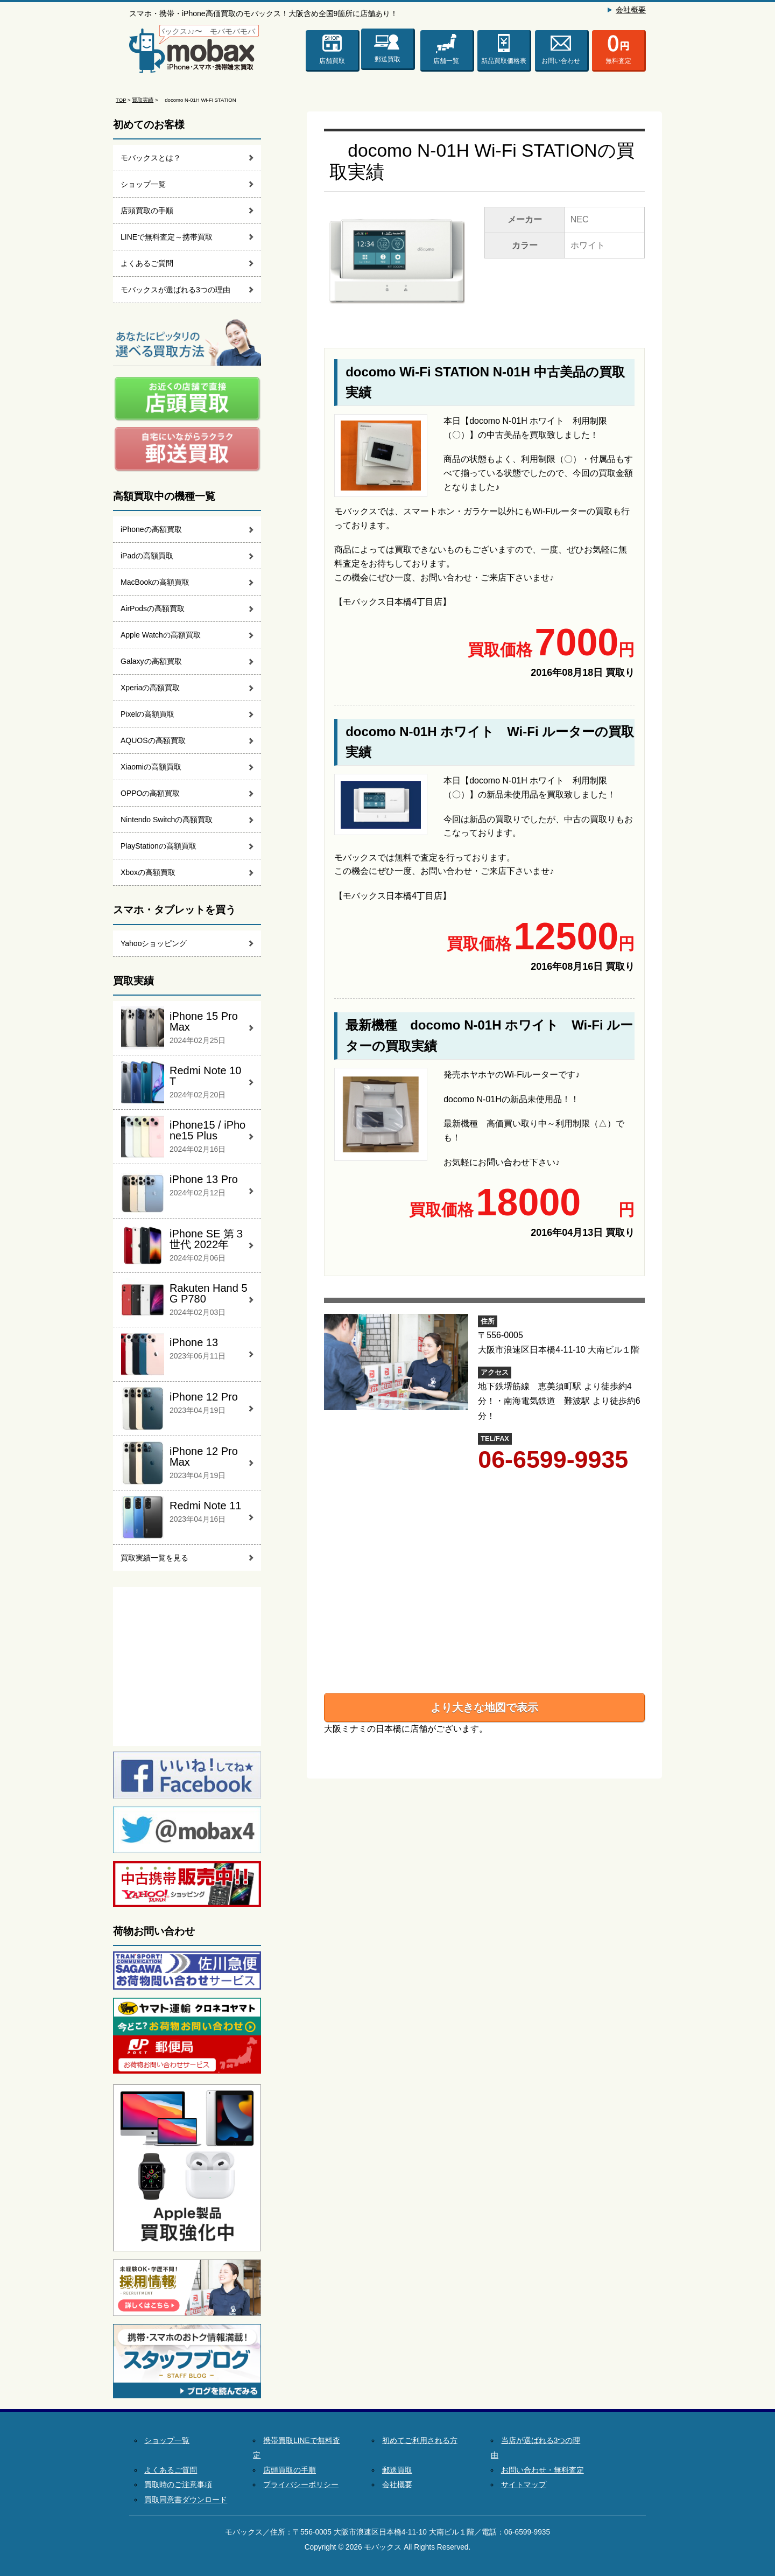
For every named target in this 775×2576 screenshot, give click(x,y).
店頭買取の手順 (147, 210)
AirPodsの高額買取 (153, 608)
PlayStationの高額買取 (158, 846)
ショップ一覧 (143, 184)
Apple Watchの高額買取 (161, 635)
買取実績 (142, 100)
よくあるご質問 (147, 263)
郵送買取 (387, 55)
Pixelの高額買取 (147, 714)
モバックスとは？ (151, 157)
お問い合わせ (560, 61)
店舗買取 (332, 61)
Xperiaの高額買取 (150, 687)
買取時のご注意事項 (178, 2485)
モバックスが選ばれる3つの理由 (175, 289)
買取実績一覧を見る (154, 1557)
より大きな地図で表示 (484, 1707)
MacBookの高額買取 (155, 582)
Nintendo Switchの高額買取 (167, 819)
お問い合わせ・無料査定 (542, 2470)
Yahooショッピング (154, 943)
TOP (121, 100)
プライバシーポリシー (301, 2485)
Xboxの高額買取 (148, 872)
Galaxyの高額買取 (151, 661)
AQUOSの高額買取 (153, 740)
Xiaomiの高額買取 (151, 766)
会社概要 (631, 9)
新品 (503, 61)
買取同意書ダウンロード (185, 2500)
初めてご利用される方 (419, 2441)
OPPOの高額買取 (150, 793)
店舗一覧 (446, 61)
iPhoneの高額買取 (151, 529)
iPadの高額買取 (147, 555)
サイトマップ (523, 2485)
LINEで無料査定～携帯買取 (167, 237)
